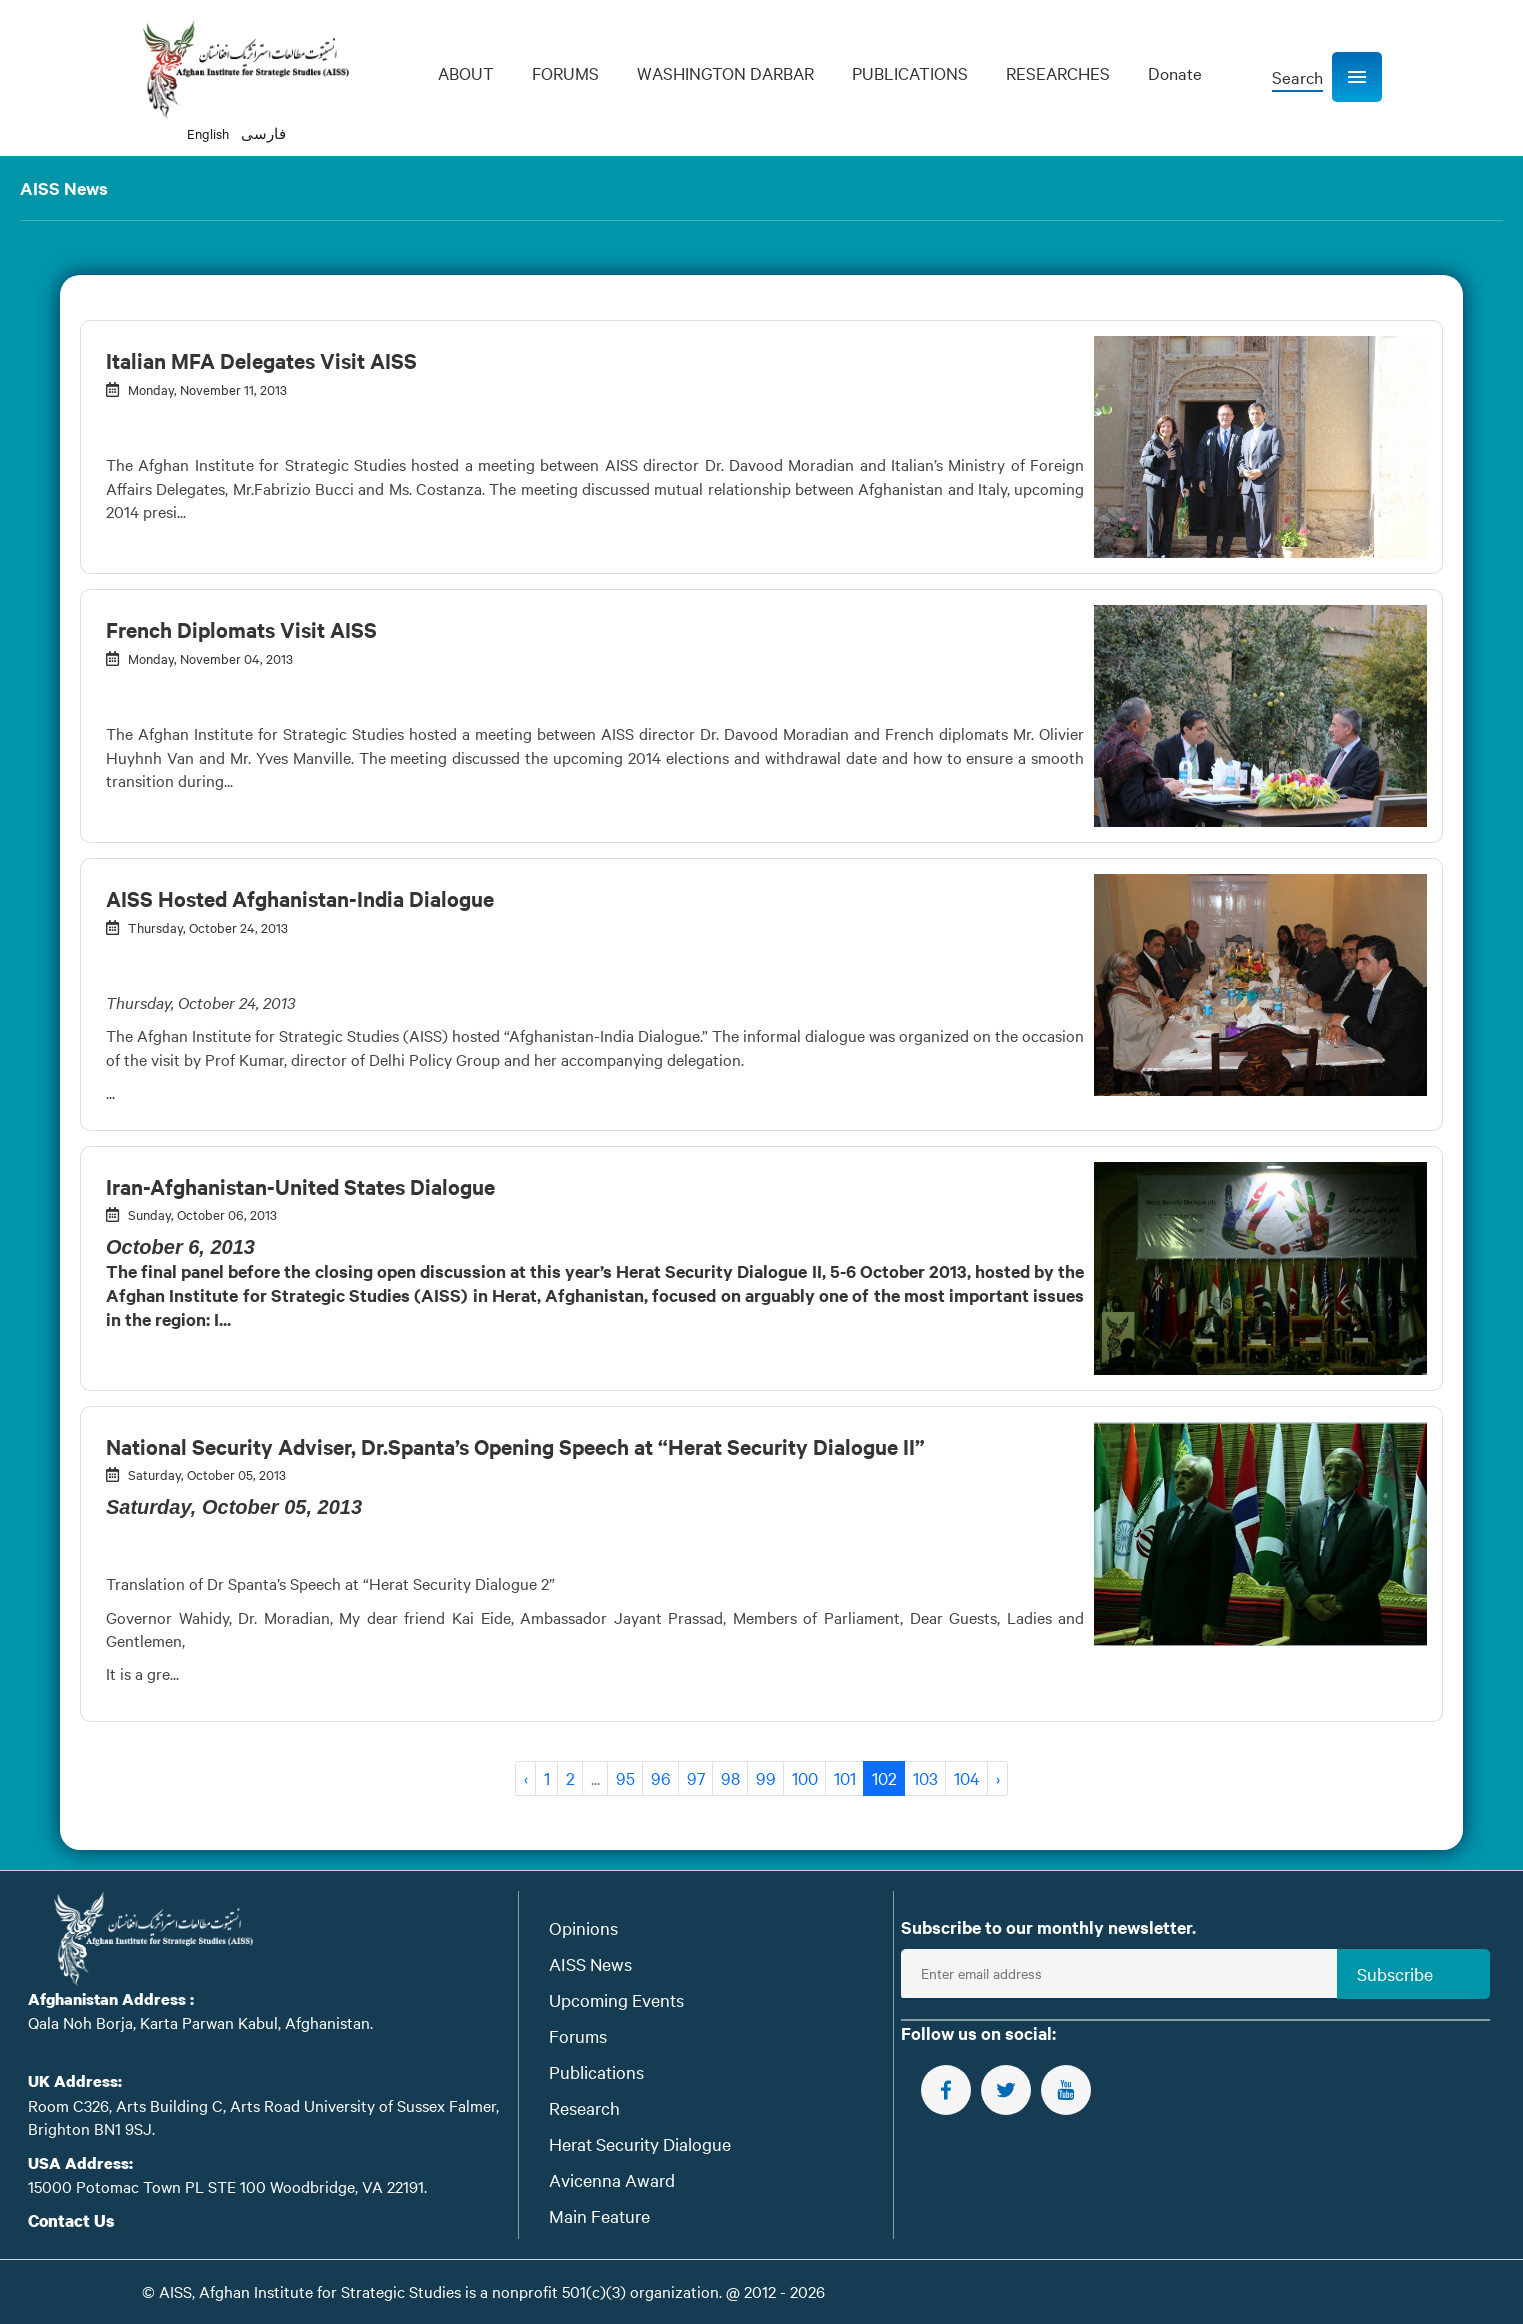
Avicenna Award (612, 2179)
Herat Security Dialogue (640, 2143)
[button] (1357, 77)
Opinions (583, 1927)
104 (967, 1777)
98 (730, 1777)
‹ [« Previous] (526, 1777)
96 (661, 1777)
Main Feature (599, 2215)
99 (766, 1777)
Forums (578, 2035)
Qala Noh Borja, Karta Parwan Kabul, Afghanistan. (200, 2022)
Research (584, 2107)
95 (625, 1777)
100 (805, 1777)
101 (845, 1777)
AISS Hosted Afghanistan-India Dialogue (300, 898)
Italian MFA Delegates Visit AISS (261, 360)
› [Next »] (998, 1777)
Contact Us (71, 2220)
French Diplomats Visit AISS (241, 629)
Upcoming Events (616, 1999)
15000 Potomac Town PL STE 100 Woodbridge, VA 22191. (227, 2186)
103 (925, 1777)
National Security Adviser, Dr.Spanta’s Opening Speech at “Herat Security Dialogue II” (515, 1446)
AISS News (590, 1963)
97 (696, 1777)
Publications (596, 2071)
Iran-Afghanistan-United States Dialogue (300, 1186)
